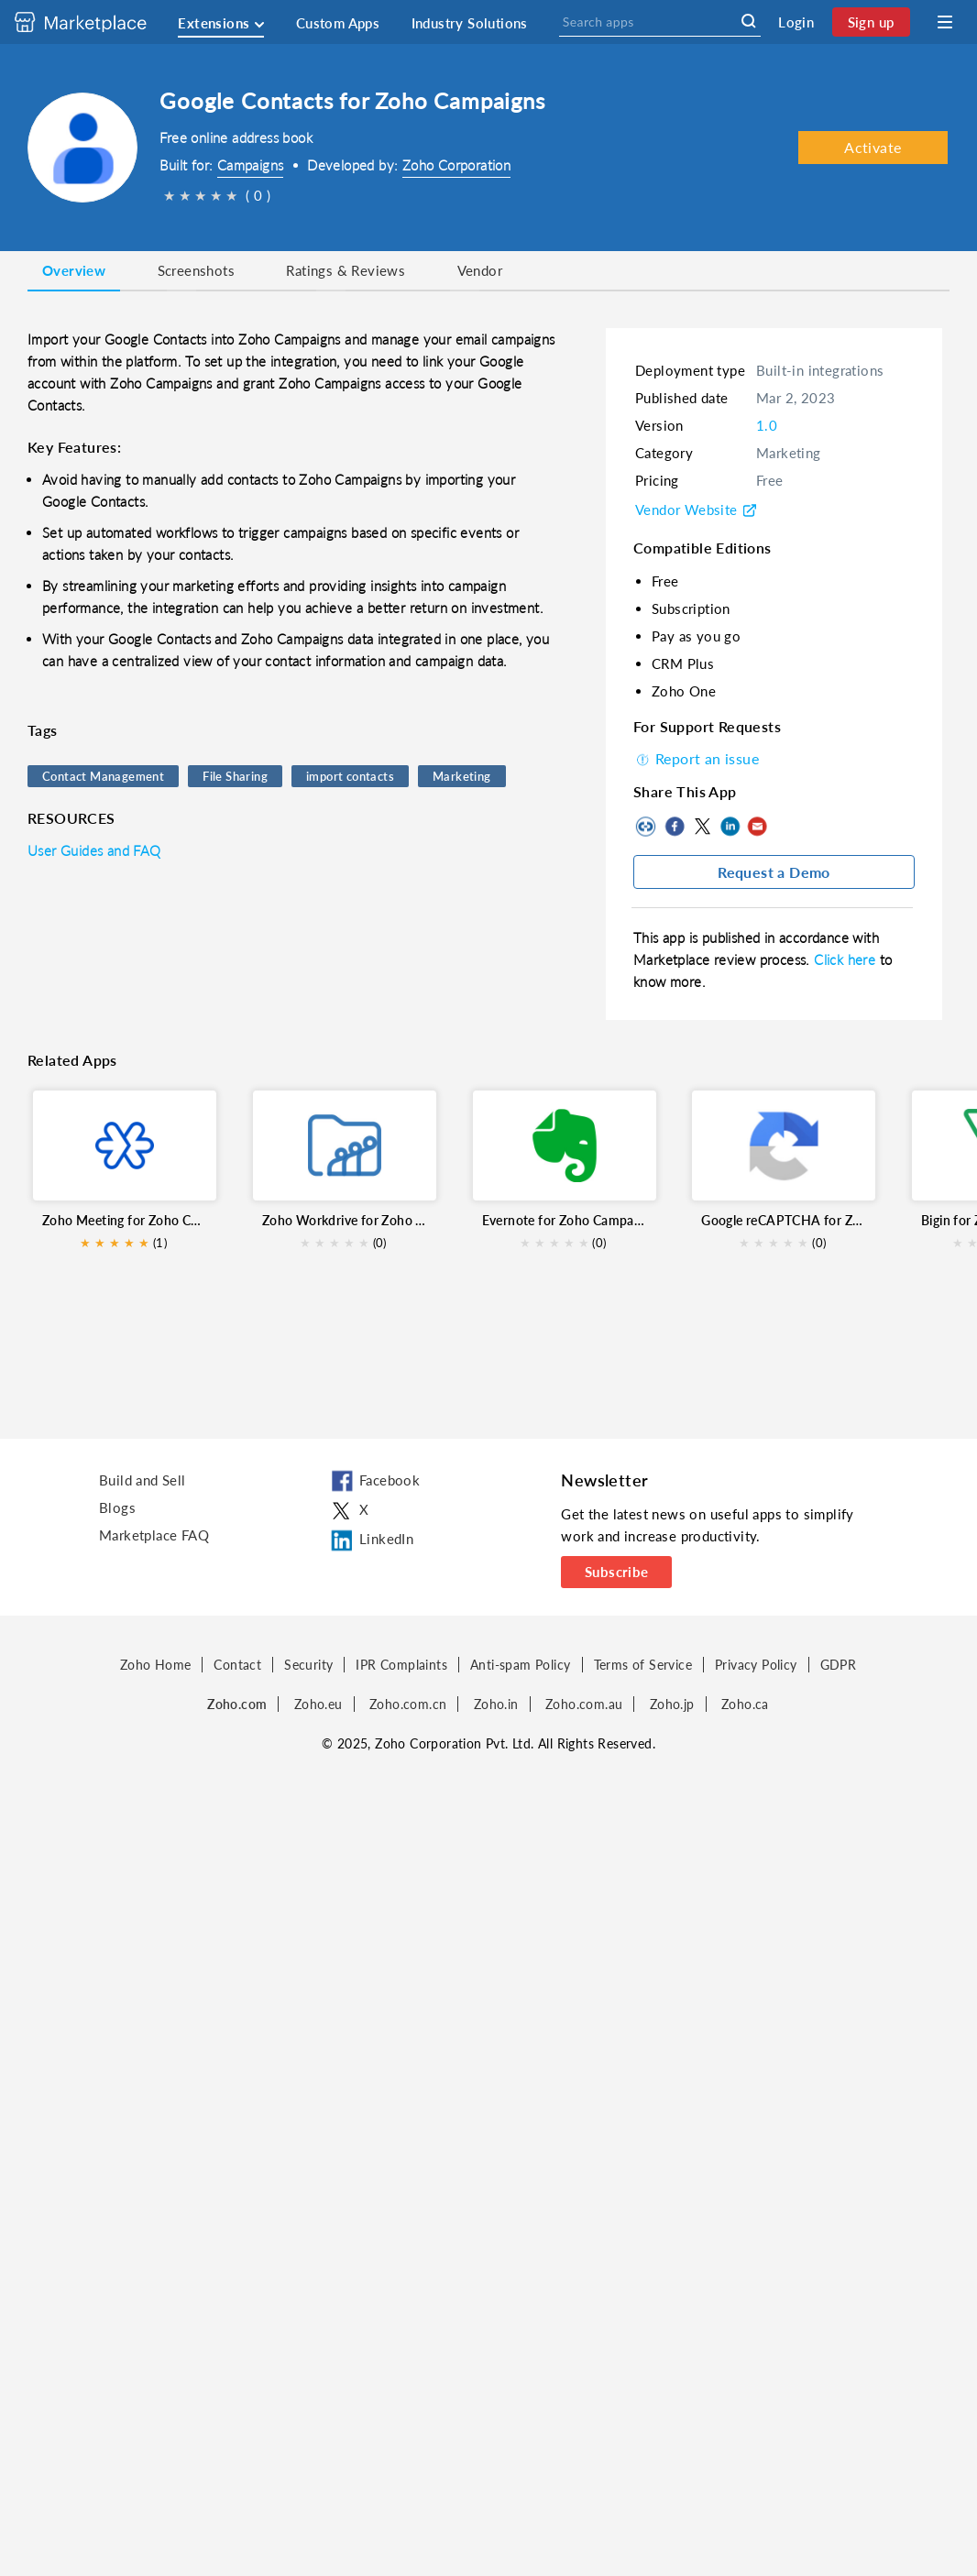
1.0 (766, 425)
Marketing (462, 776)
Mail (757, 826)
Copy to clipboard (647, 826)
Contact (237, 1664)
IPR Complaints (401, 1664)
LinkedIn (729, 826)
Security (308, 1664)
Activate (872, 147)
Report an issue (696, 758)
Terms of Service (643, 1664)
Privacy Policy (756, 1664)
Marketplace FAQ (154, 1535)
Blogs (117, 1507)
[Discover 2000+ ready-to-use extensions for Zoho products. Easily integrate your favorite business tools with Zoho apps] (94, 22)
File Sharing (235, 776)
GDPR (838, 1664)
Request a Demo (774, 872)
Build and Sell (142, 1480)
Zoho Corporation (456, 165)
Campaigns (250, 165)
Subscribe (617, 1571)
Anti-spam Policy (520, 1664)
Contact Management (103, 776)
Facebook (674, 826)
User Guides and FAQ (94, 850)
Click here (846, 959)
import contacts (350, 776)
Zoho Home (156, 1664)
